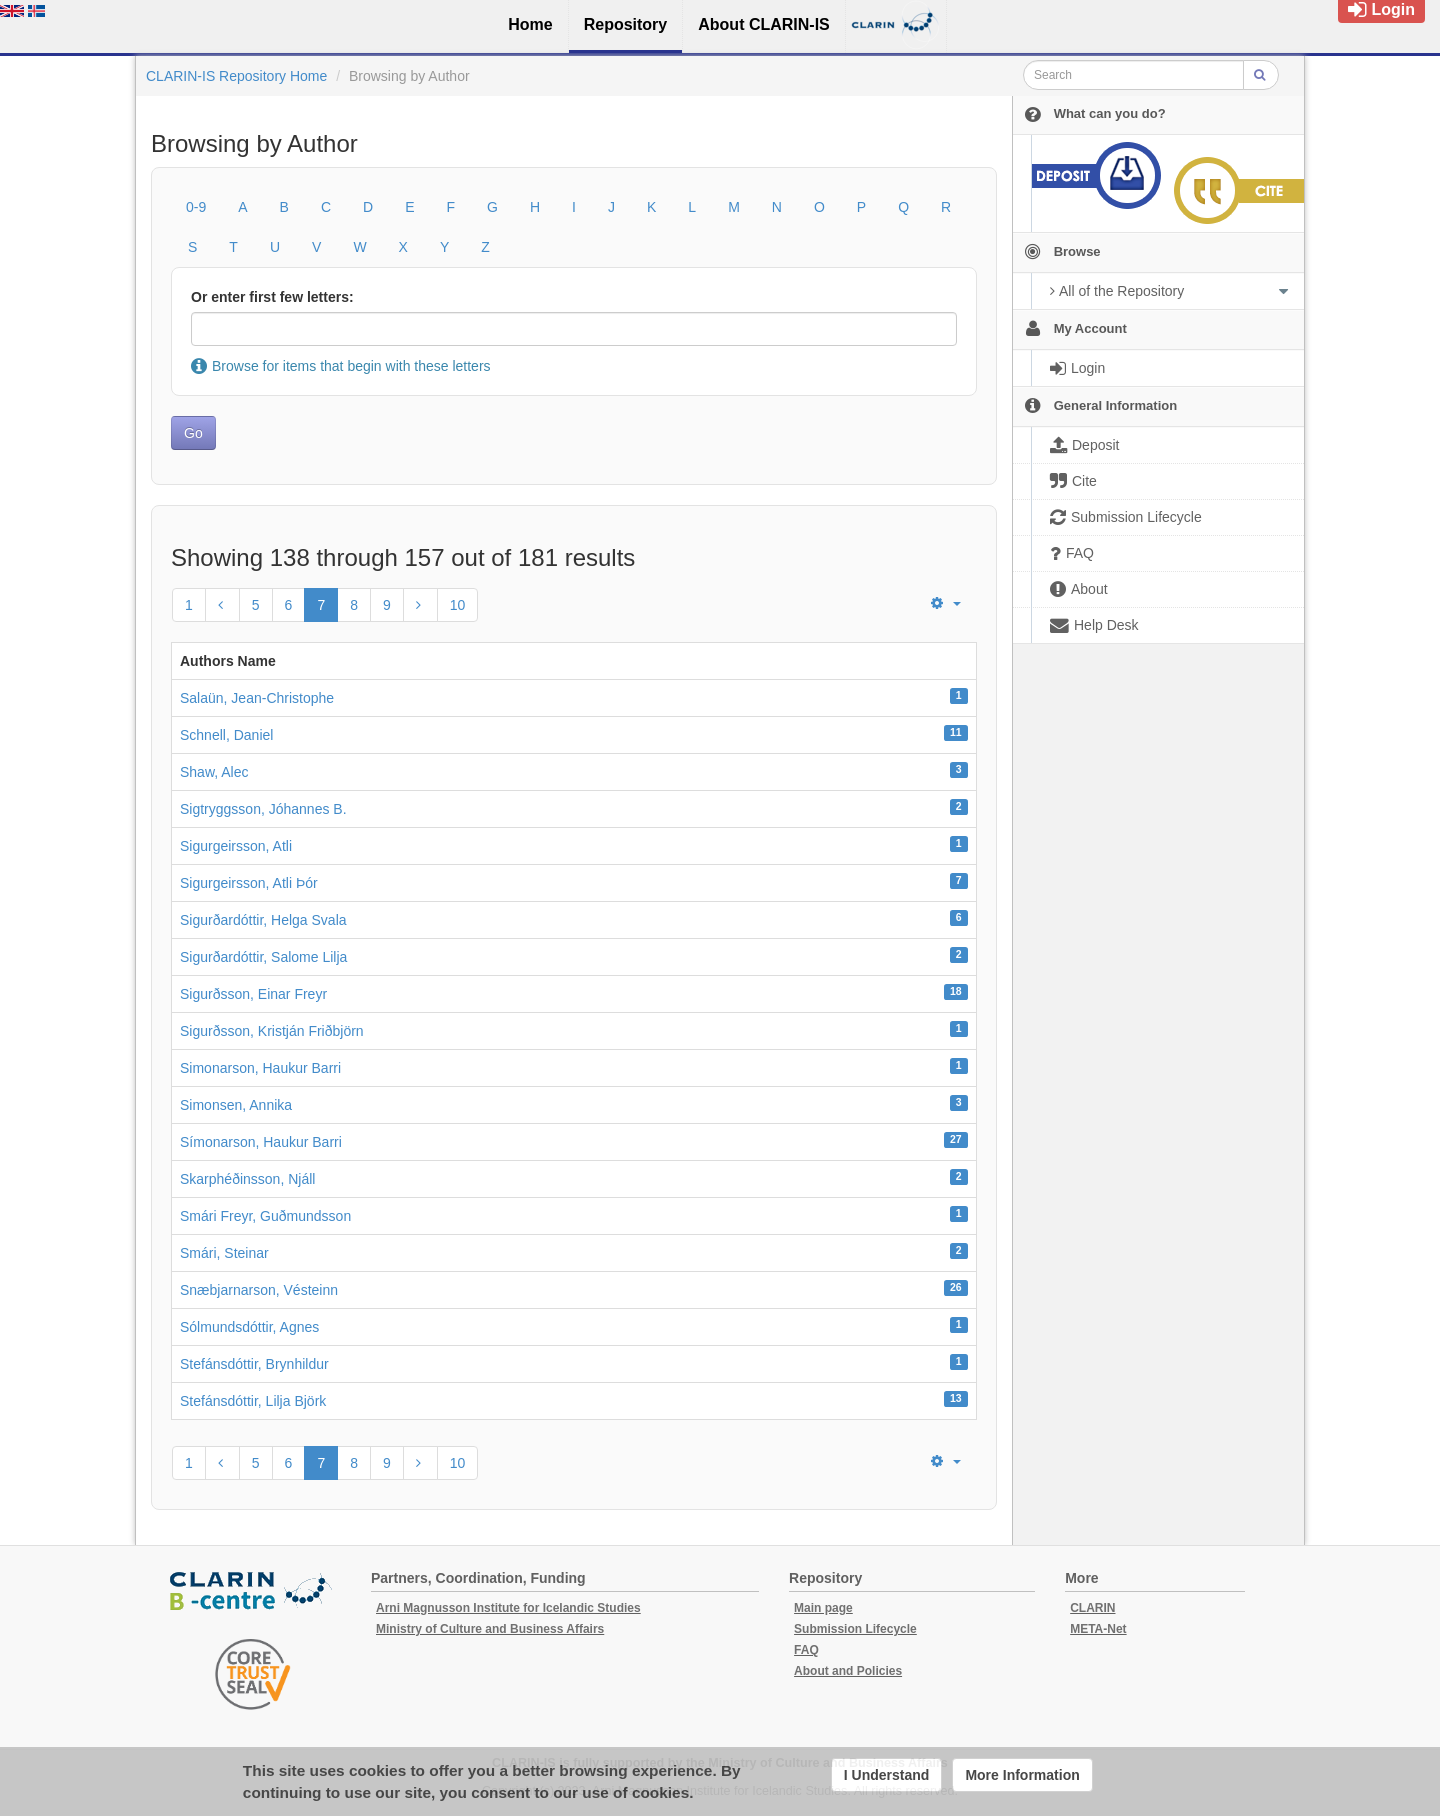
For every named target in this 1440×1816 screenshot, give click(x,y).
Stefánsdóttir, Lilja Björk (253, 1401)
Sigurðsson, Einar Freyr (253, 994)
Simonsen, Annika (236, 1105)
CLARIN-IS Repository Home (236, 76)
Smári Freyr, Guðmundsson (265, 1216)
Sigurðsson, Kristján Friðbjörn (272, 1031)
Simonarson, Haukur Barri (260, 1068)
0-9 (196, 207)
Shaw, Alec (214, 772)
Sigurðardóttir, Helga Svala (263, 920)
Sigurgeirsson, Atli (236, 846)
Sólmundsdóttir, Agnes (249, 1327)
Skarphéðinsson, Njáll (247, 1179)
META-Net (1098, 1629)
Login (1381, 9)
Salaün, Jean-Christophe (257, 698)
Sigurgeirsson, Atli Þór (249, 883)
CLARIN (1092, 1608)
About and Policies (848, 1671)
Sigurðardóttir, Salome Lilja (263, 957)
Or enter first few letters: (272, 297)
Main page (823, 1608)
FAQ (806, 1650)
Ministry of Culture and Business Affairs (490, 1629)
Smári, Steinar (224, 1253)
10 (458, 605)
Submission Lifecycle (855, 1629)
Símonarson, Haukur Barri (261, 1142)
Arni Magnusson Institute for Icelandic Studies (508, 1608)
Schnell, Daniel (226, 735)
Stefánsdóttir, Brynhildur (254, 1364)
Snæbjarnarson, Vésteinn (259, 1290)
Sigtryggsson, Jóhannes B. (263, 809)
